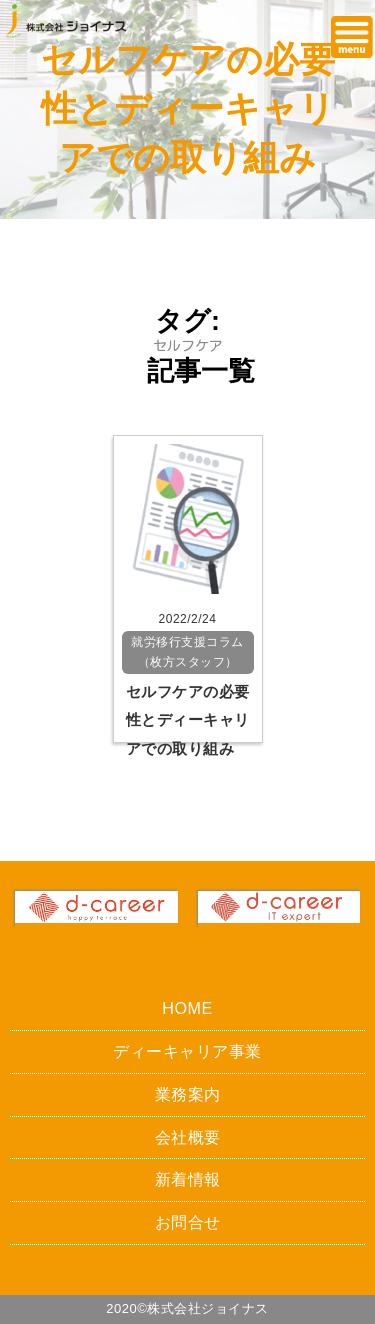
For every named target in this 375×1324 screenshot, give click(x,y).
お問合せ (188, 1222)
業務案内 (188, 1094)
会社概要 (188, 1137)
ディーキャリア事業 (187, 1051)
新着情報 (188, 1179)
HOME (187, 1008)
